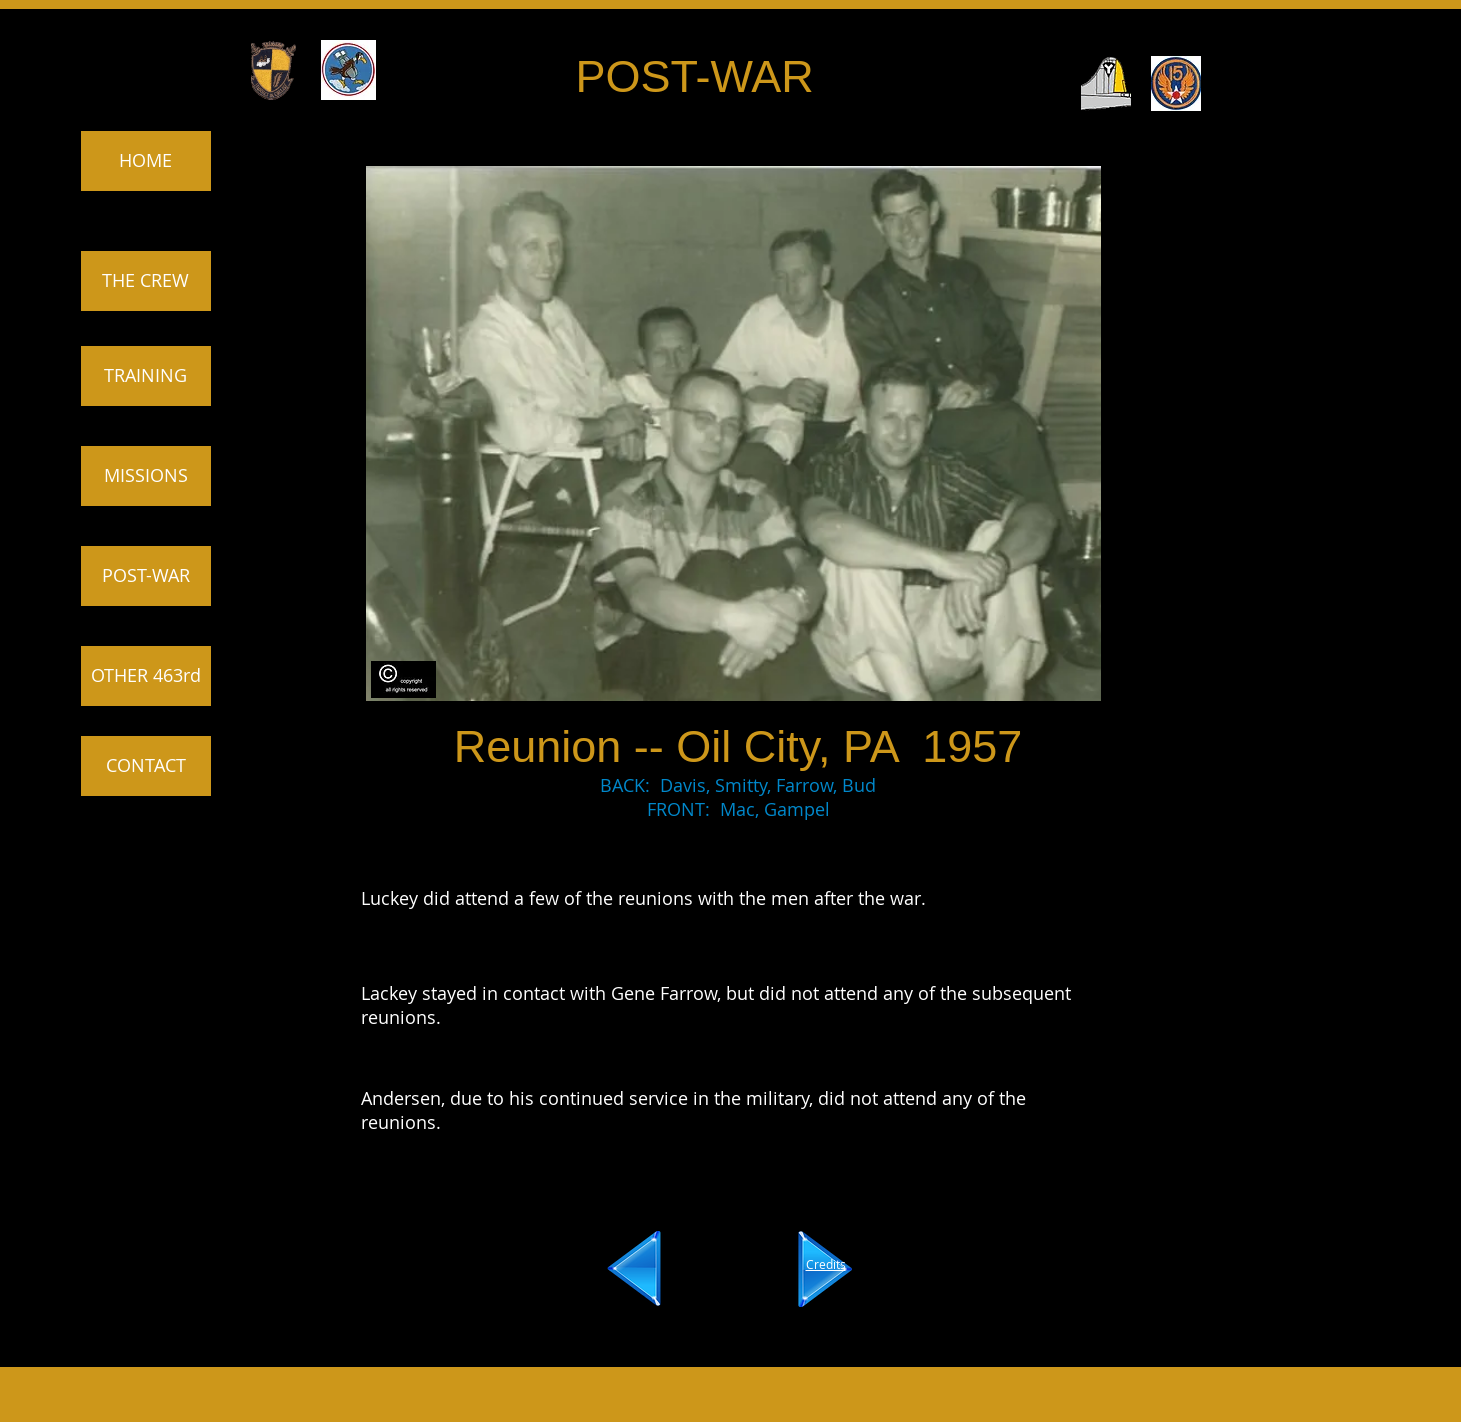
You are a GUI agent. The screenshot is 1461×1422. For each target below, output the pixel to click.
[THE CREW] (146, 281)
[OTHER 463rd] (146, 676)
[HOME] (146, 161)
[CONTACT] (146, 766)
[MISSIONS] (146, 476)
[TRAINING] (146, 376)
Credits (826, 1264)
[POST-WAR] (146, 576)
